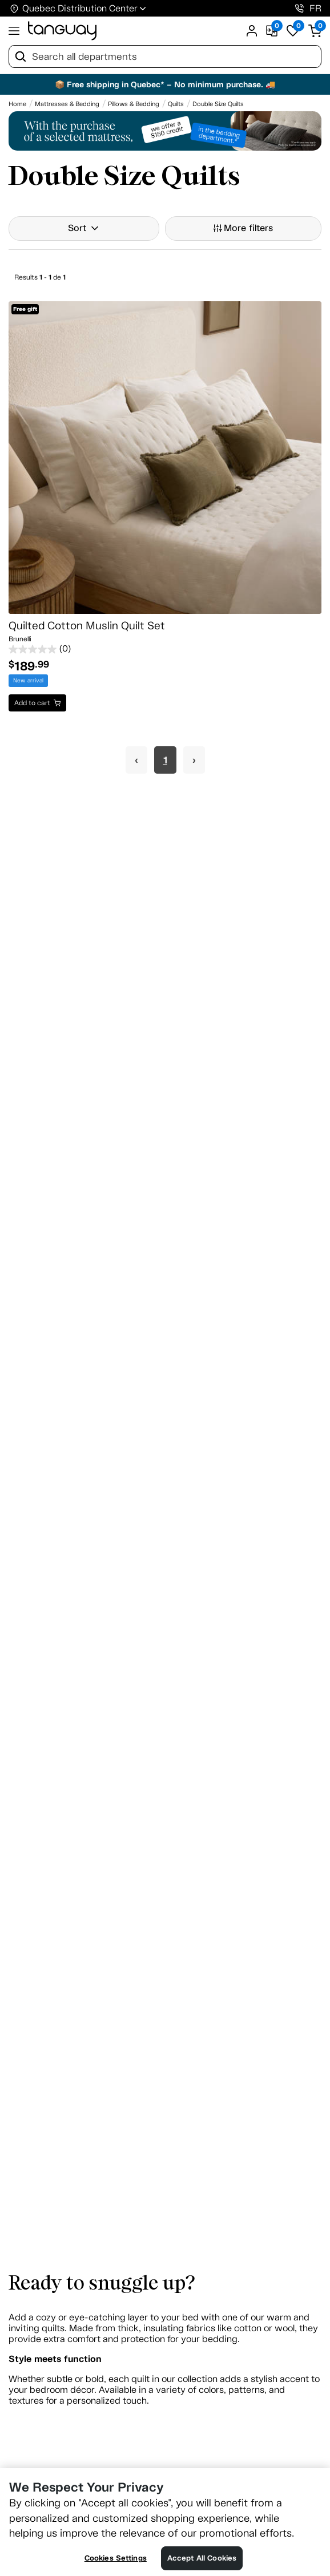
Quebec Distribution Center (80, 8)
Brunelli (20, 639)
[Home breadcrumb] (17, 104)
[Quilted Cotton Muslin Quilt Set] (165, 457)
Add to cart (32, 703)
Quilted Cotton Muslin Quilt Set (87, 625)
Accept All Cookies (201, 2558)
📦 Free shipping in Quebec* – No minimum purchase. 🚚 (165, 84)
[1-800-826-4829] (299, 8)
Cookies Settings (115, 2558)
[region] (165, 2522)
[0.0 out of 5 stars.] (165, 649)
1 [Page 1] (165, 760)
